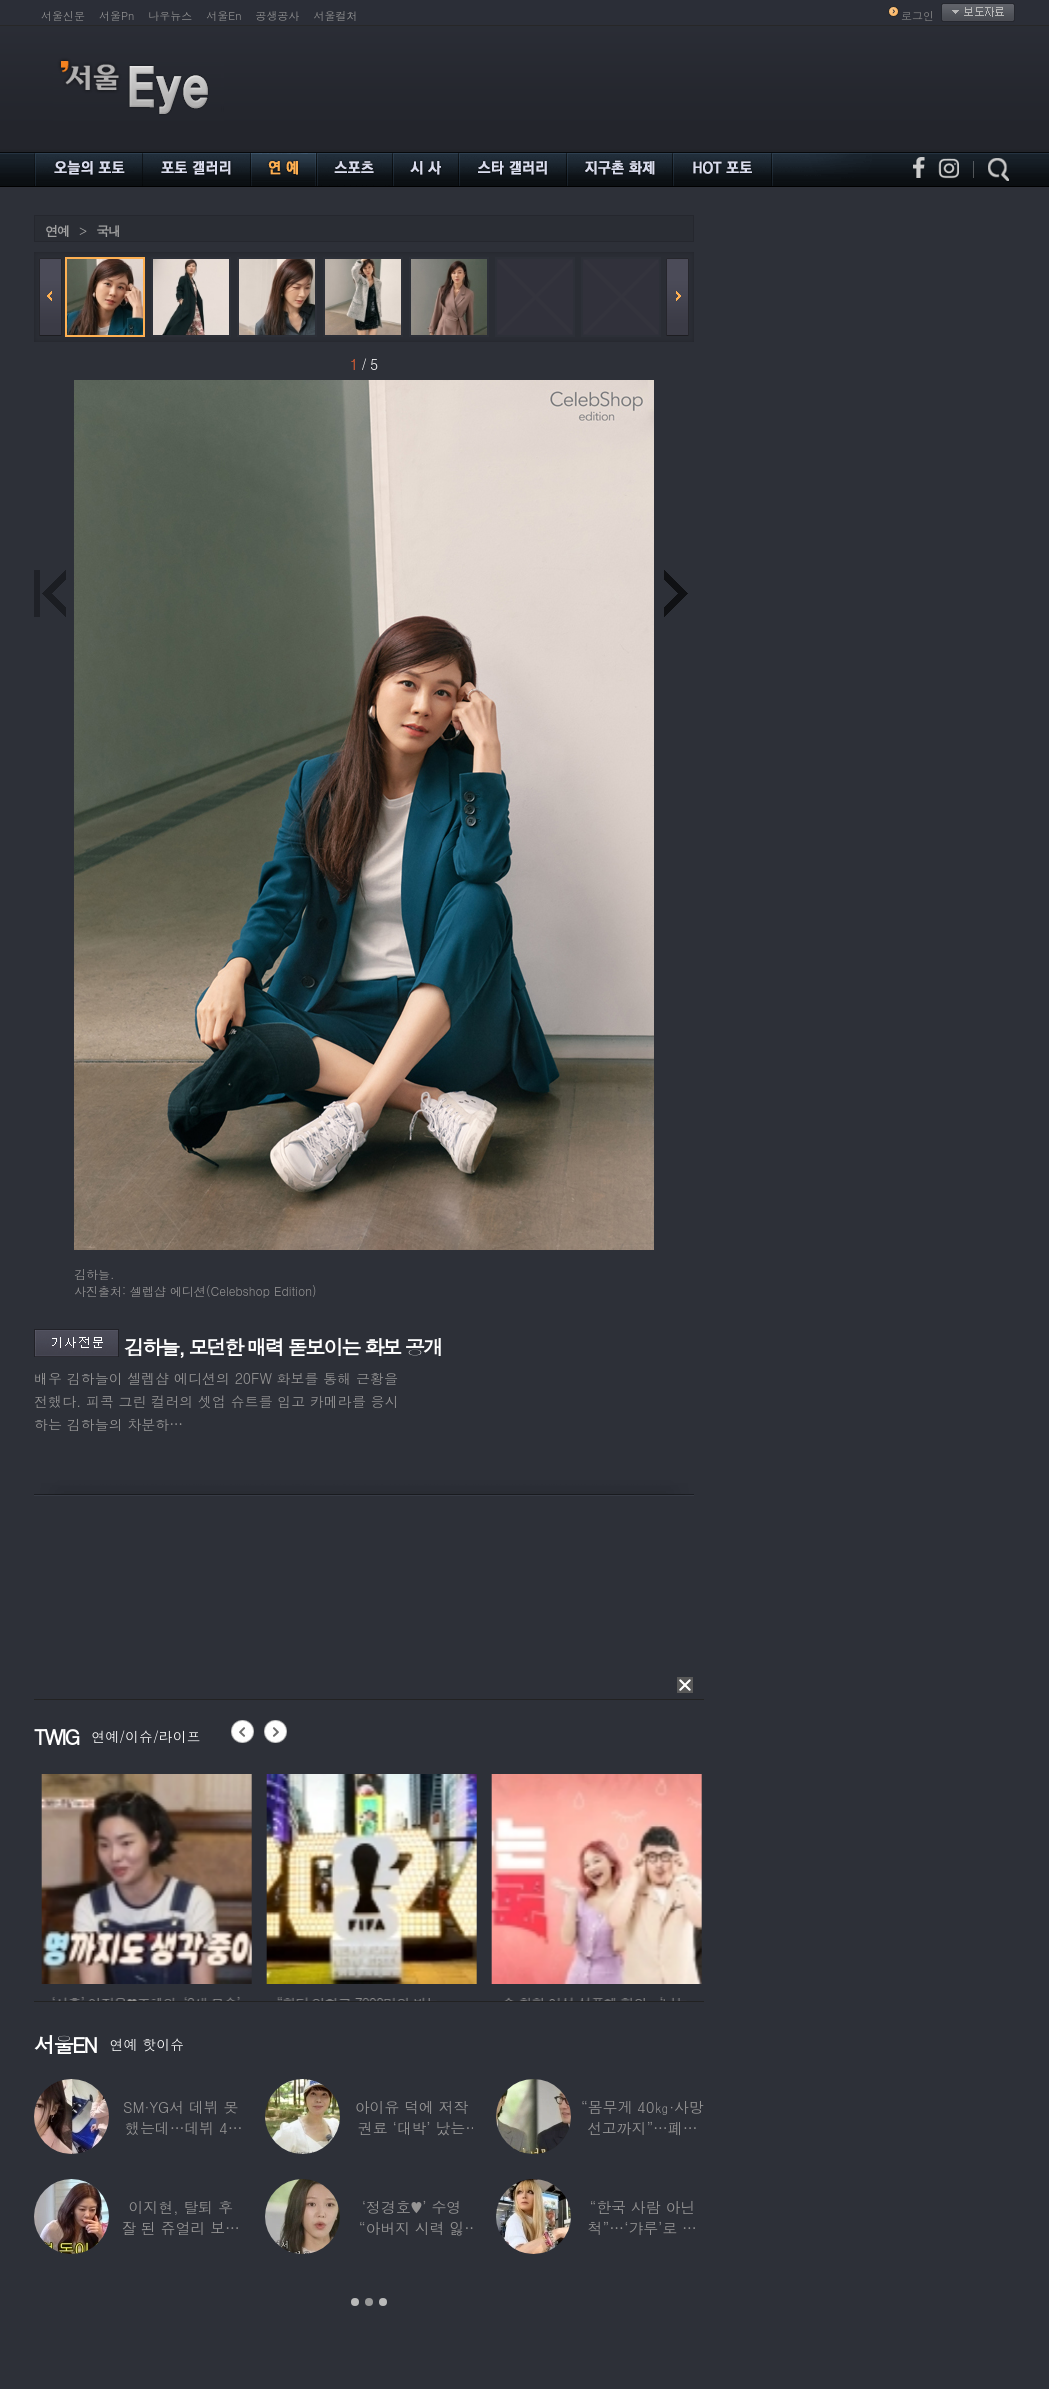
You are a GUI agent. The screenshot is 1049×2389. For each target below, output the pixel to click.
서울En (223, 15)
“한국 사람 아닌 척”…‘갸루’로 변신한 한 (642, 2227)
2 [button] (369, 2302)
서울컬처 (336, 15)
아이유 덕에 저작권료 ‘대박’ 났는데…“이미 (412, 2127)
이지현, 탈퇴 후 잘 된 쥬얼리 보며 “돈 (180, 2227)
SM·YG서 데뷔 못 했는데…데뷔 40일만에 (180, 2127)
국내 (108, 230)
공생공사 (278, 15)
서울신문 (63, 15)
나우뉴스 (170, 15)
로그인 (917, 15)
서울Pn (116, 15)
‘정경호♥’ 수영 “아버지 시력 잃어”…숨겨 (412, 2227)
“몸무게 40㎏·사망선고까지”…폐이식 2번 (642, 2127)
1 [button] (355, 2302)
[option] (200, 1876)
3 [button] (383, 2302)
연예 (57, 230)
